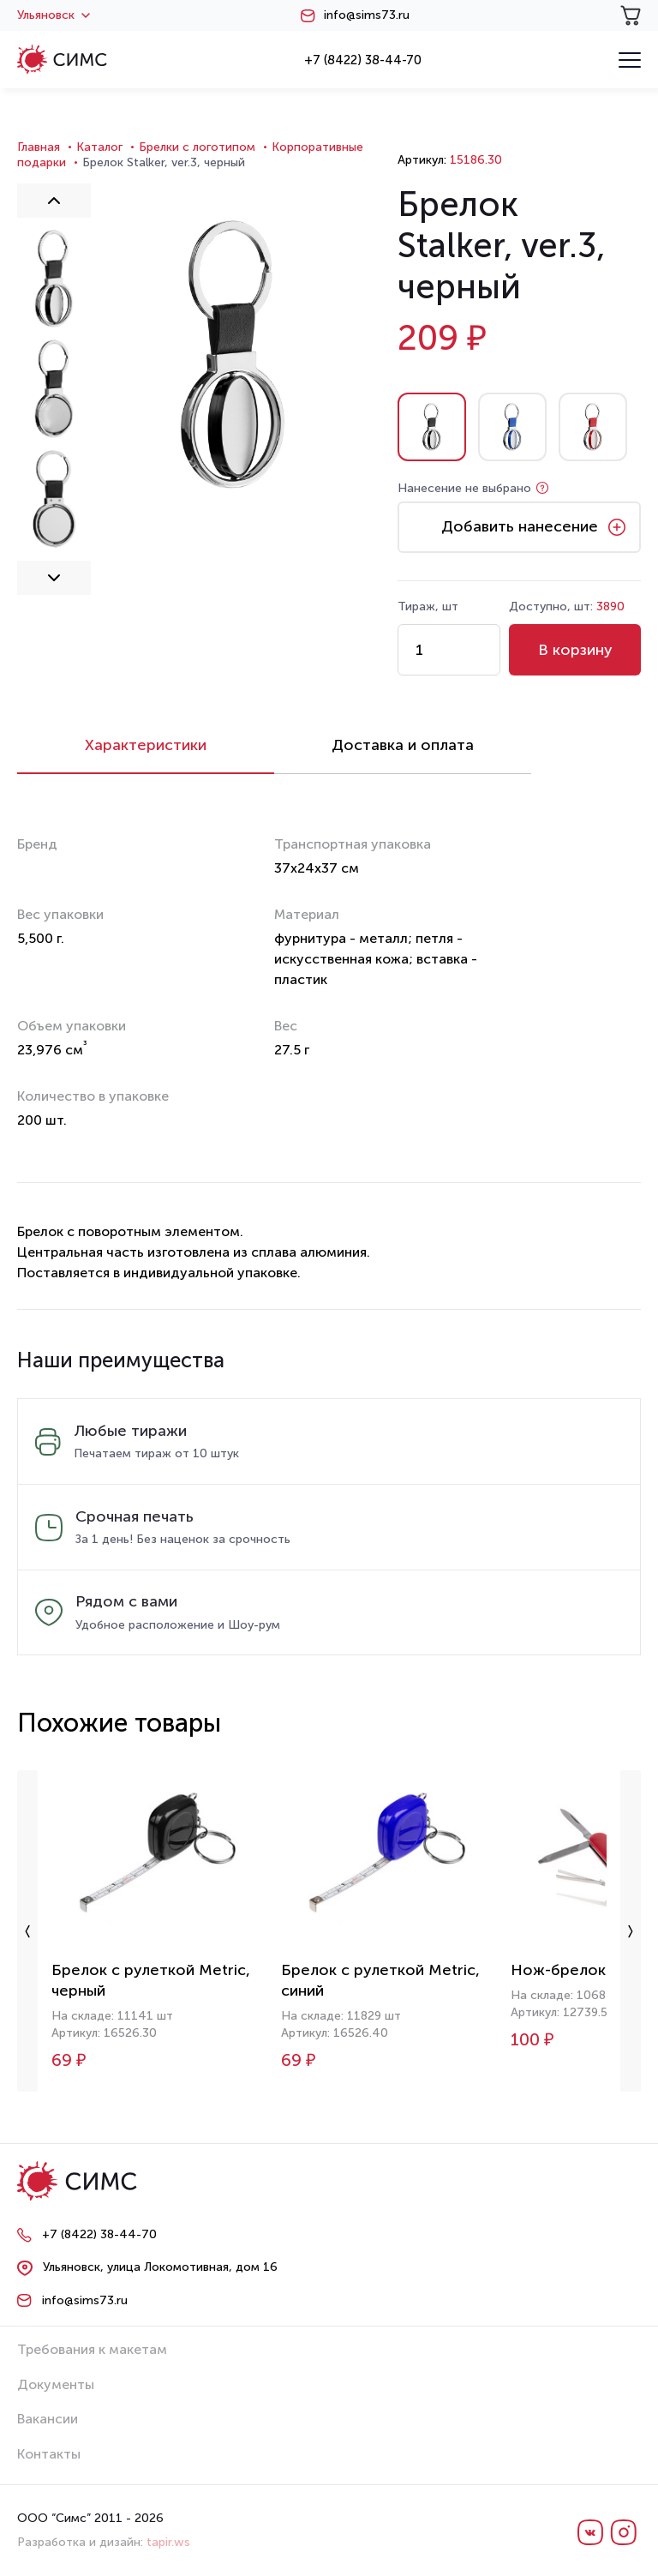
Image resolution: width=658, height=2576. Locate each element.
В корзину (575, 649)
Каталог (99, 147)
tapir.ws (168, 2542)
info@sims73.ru (367, 15)
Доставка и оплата (403, 745)
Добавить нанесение (519, 526)
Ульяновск (53, 15)
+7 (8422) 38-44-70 (363, 60)
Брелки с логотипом (197, 147)
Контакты (49, 2454)
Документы (55, 2384)
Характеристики (145, 745)
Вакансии (47, 2419)
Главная (38, 147)
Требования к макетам (92, 2349)
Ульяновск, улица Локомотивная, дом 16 (160, 2267)
